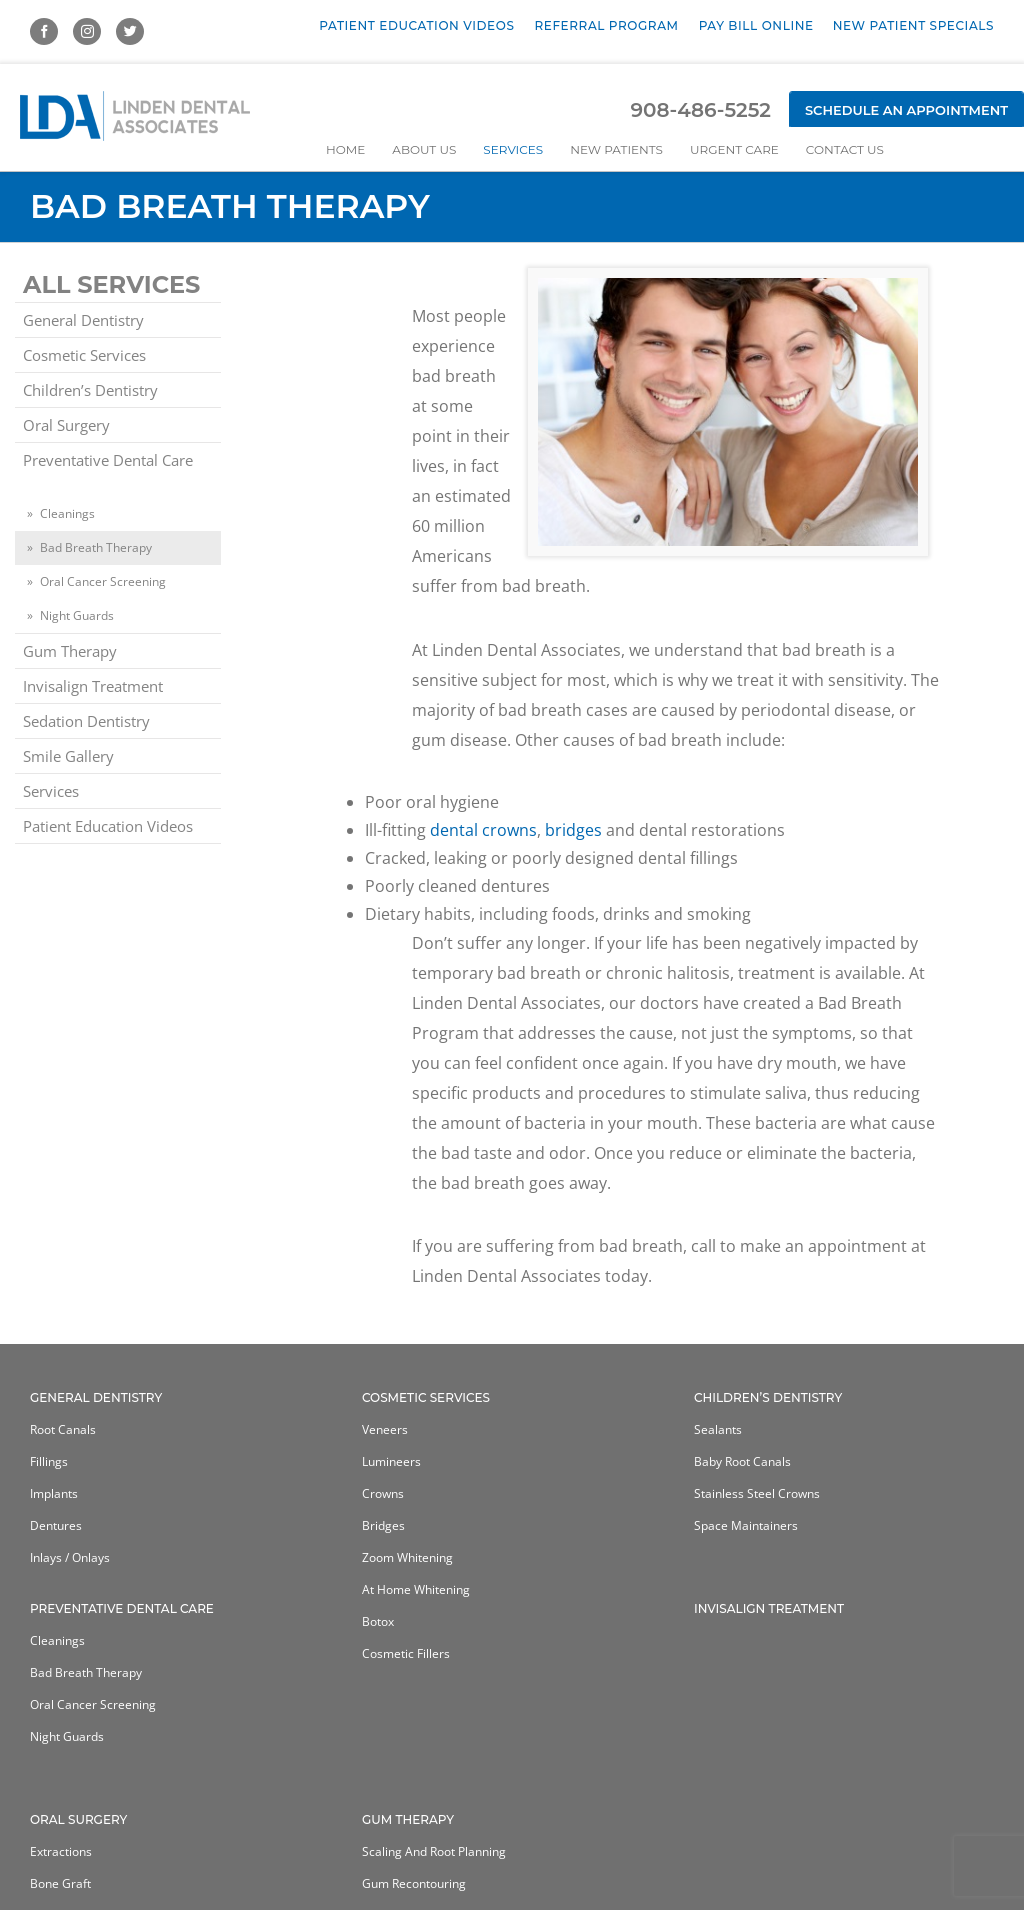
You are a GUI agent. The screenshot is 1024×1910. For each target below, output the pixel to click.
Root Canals (63, 1429)
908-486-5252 (700, 110)
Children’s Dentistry (90, 390)
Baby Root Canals (742, 1461)
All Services (111, 284)
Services (51, 791)
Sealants (718, 1429)
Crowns (383, 1493)
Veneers (385, 1429)
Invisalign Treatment (93, 686)
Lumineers (391, 1461)
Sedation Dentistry (86, 721)
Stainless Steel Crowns (757, 1493)
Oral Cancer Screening (103, 581)
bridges (573, 830)
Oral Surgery (66, 425)
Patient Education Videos (108, 826)
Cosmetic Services (84, 355)
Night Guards (77, 615)
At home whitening (416, 1589)
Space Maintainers (746, 1525)
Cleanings (67, 513)
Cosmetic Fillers (406, 1653)
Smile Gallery (68, 756)
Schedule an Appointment (906, 110)
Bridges (383, 1525)
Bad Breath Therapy (96, 547)
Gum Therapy (70, 651)
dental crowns (483, 830)
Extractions (61, 1851)
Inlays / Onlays (70, 1557)
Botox (378, 1621)
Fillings (49, 1461)
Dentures (56, 1525)
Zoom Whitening (407, 1557)
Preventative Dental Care (108, 460)
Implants (54, 1493)
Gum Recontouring (414, 1883)
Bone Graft (60, 1883)
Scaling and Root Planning (434, 1851)
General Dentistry (83, 320)
